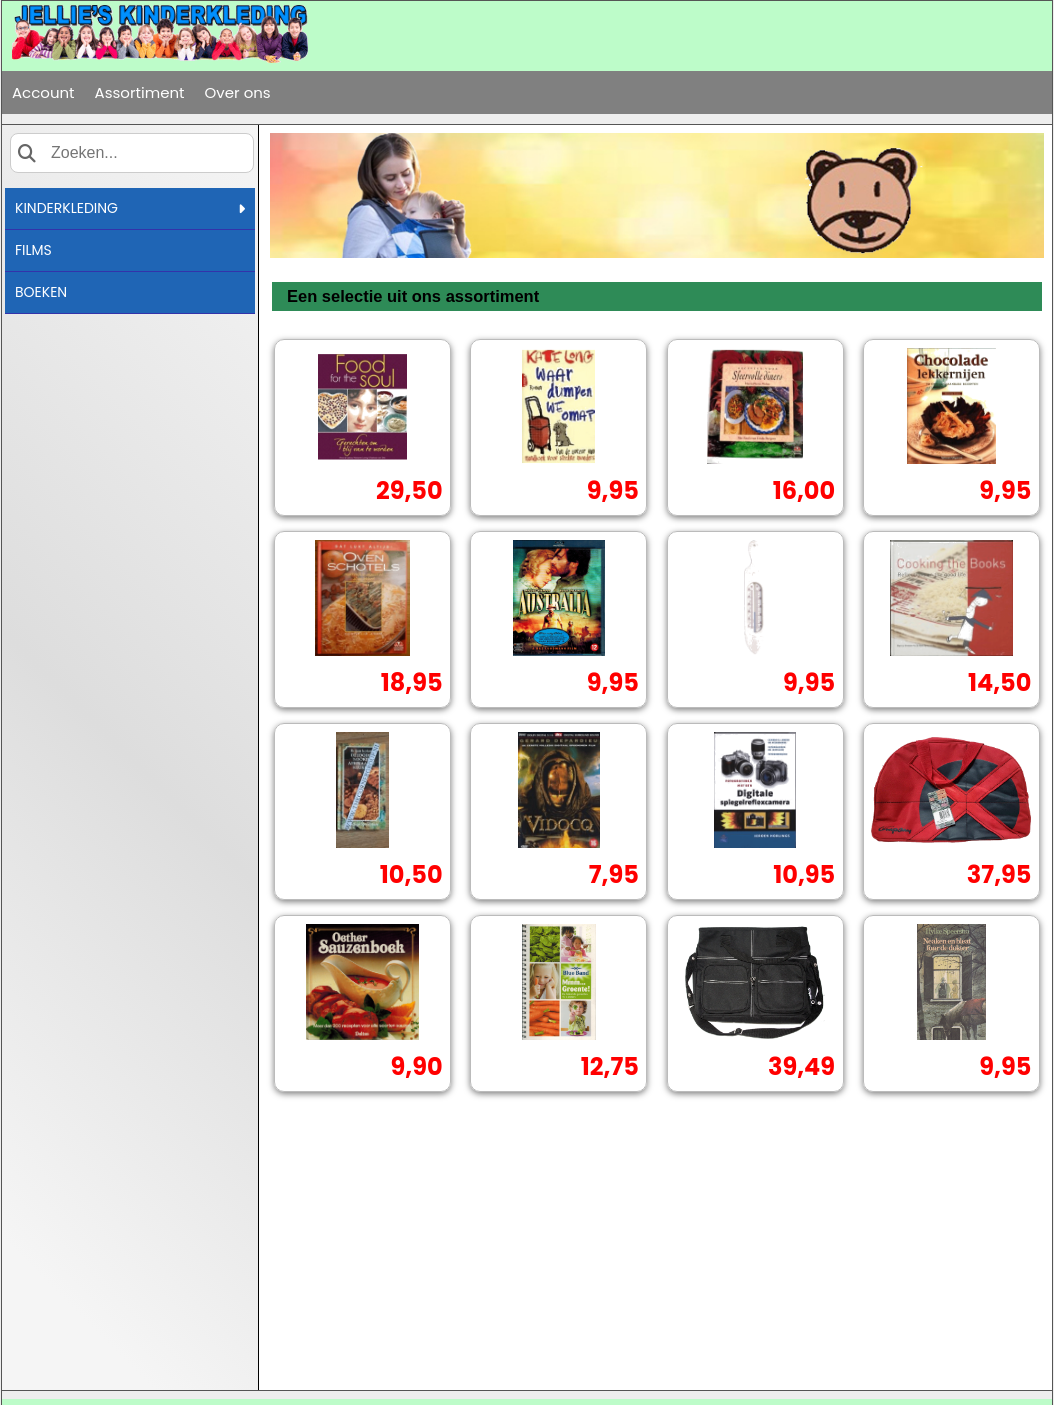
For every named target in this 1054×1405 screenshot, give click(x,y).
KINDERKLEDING (130, 208)
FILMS (33, 250)
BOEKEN (41, 292)
